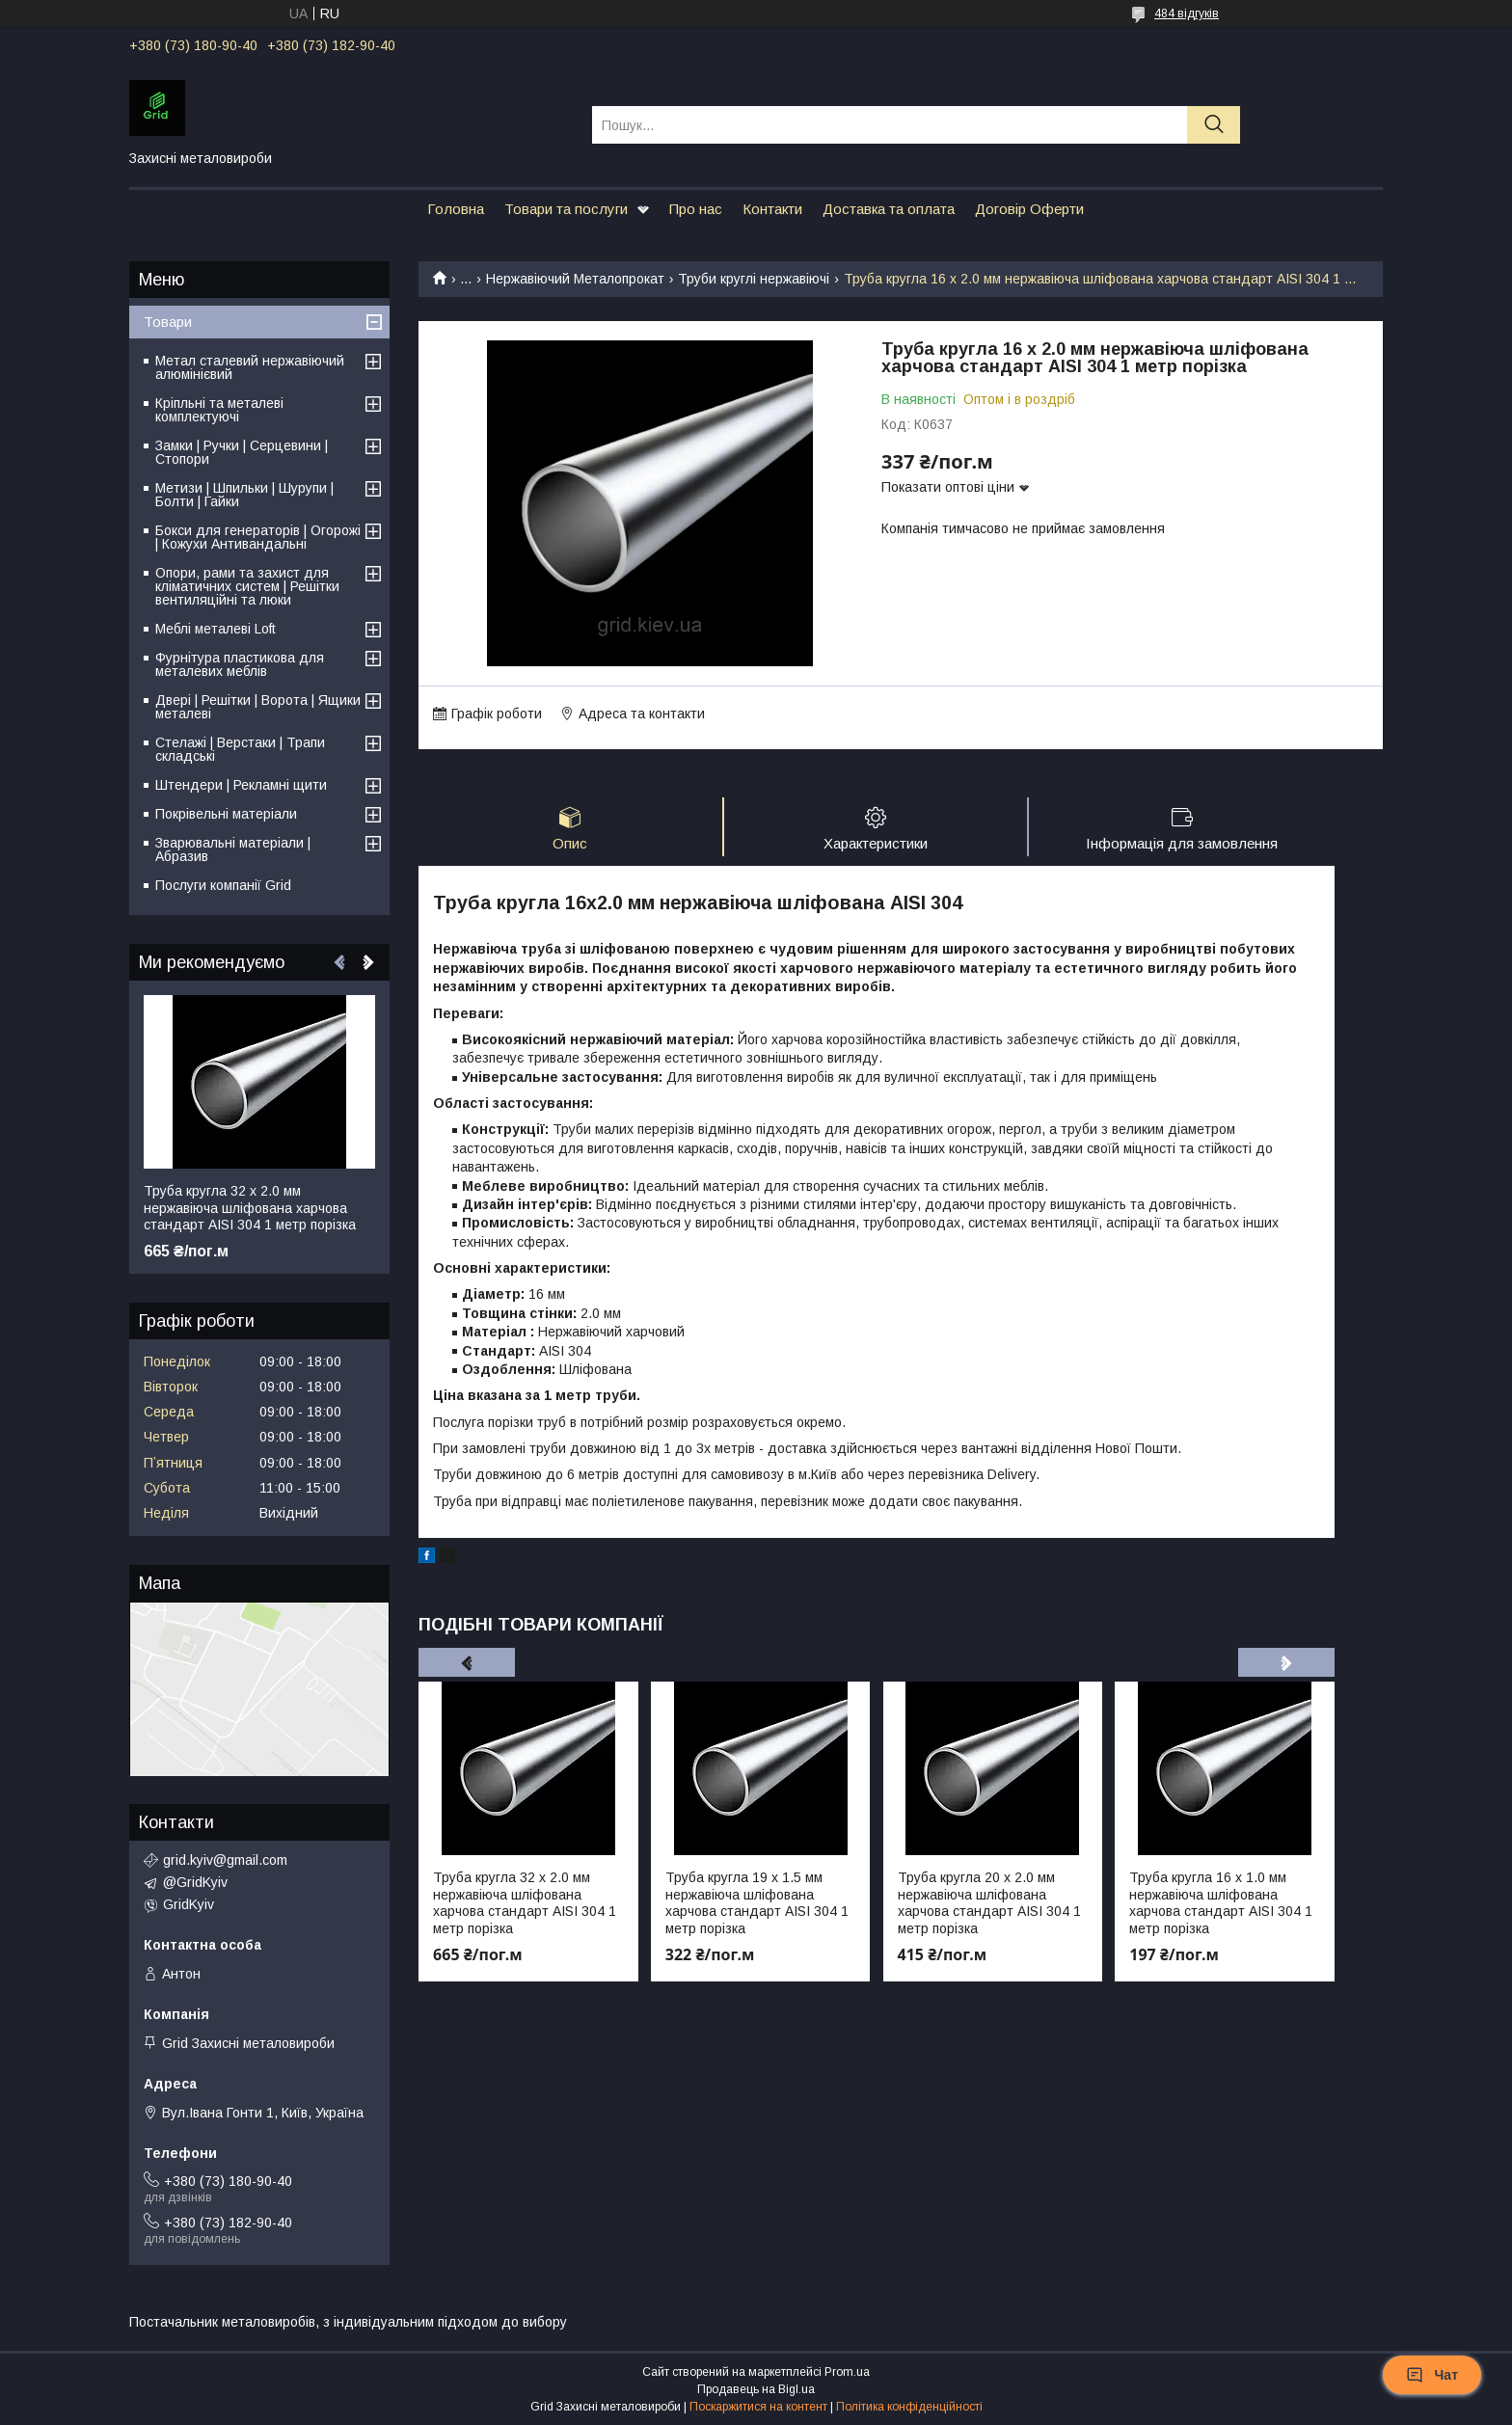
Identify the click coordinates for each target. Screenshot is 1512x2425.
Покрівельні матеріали (226, 814)
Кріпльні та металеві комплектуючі (219, 409)
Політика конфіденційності (909, 2406)
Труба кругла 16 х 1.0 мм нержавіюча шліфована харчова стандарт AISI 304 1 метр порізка (1220, 1903)
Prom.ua (847, 2372)
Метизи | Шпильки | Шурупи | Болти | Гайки (244, 494)
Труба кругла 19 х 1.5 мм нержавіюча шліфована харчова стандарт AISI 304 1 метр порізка (757, 1903)
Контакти (772, 209)
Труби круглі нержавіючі (753, 278)
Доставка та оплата (889, 209)
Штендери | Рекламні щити (241, 785)
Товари (168, 321)
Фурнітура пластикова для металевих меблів (239, 664)
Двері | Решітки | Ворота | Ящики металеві (258, 706)
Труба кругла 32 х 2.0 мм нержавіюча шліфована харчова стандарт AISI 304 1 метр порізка (524, 1903)
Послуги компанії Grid (223, 885)
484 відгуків (1186, 13)
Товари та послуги (566, 209)
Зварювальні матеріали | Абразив (232, 849)
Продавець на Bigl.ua (756, 2389)
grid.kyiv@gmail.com (225, 1860)
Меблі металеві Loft (215, 628)
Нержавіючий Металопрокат (575, 278)
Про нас (695, 209)
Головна (455, 209)
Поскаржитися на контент (758, 2406)
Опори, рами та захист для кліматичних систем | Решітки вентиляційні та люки (247, 586)
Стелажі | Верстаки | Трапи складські (240, 749)
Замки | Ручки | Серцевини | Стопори (241, 452)
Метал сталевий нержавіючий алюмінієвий (249, 367)
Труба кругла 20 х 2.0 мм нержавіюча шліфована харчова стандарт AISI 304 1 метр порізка (989, 1903)
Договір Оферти (1029, 209)
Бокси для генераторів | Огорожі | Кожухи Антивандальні (258, 537)
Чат (1432, 2375)
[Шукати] (1213, 125)
